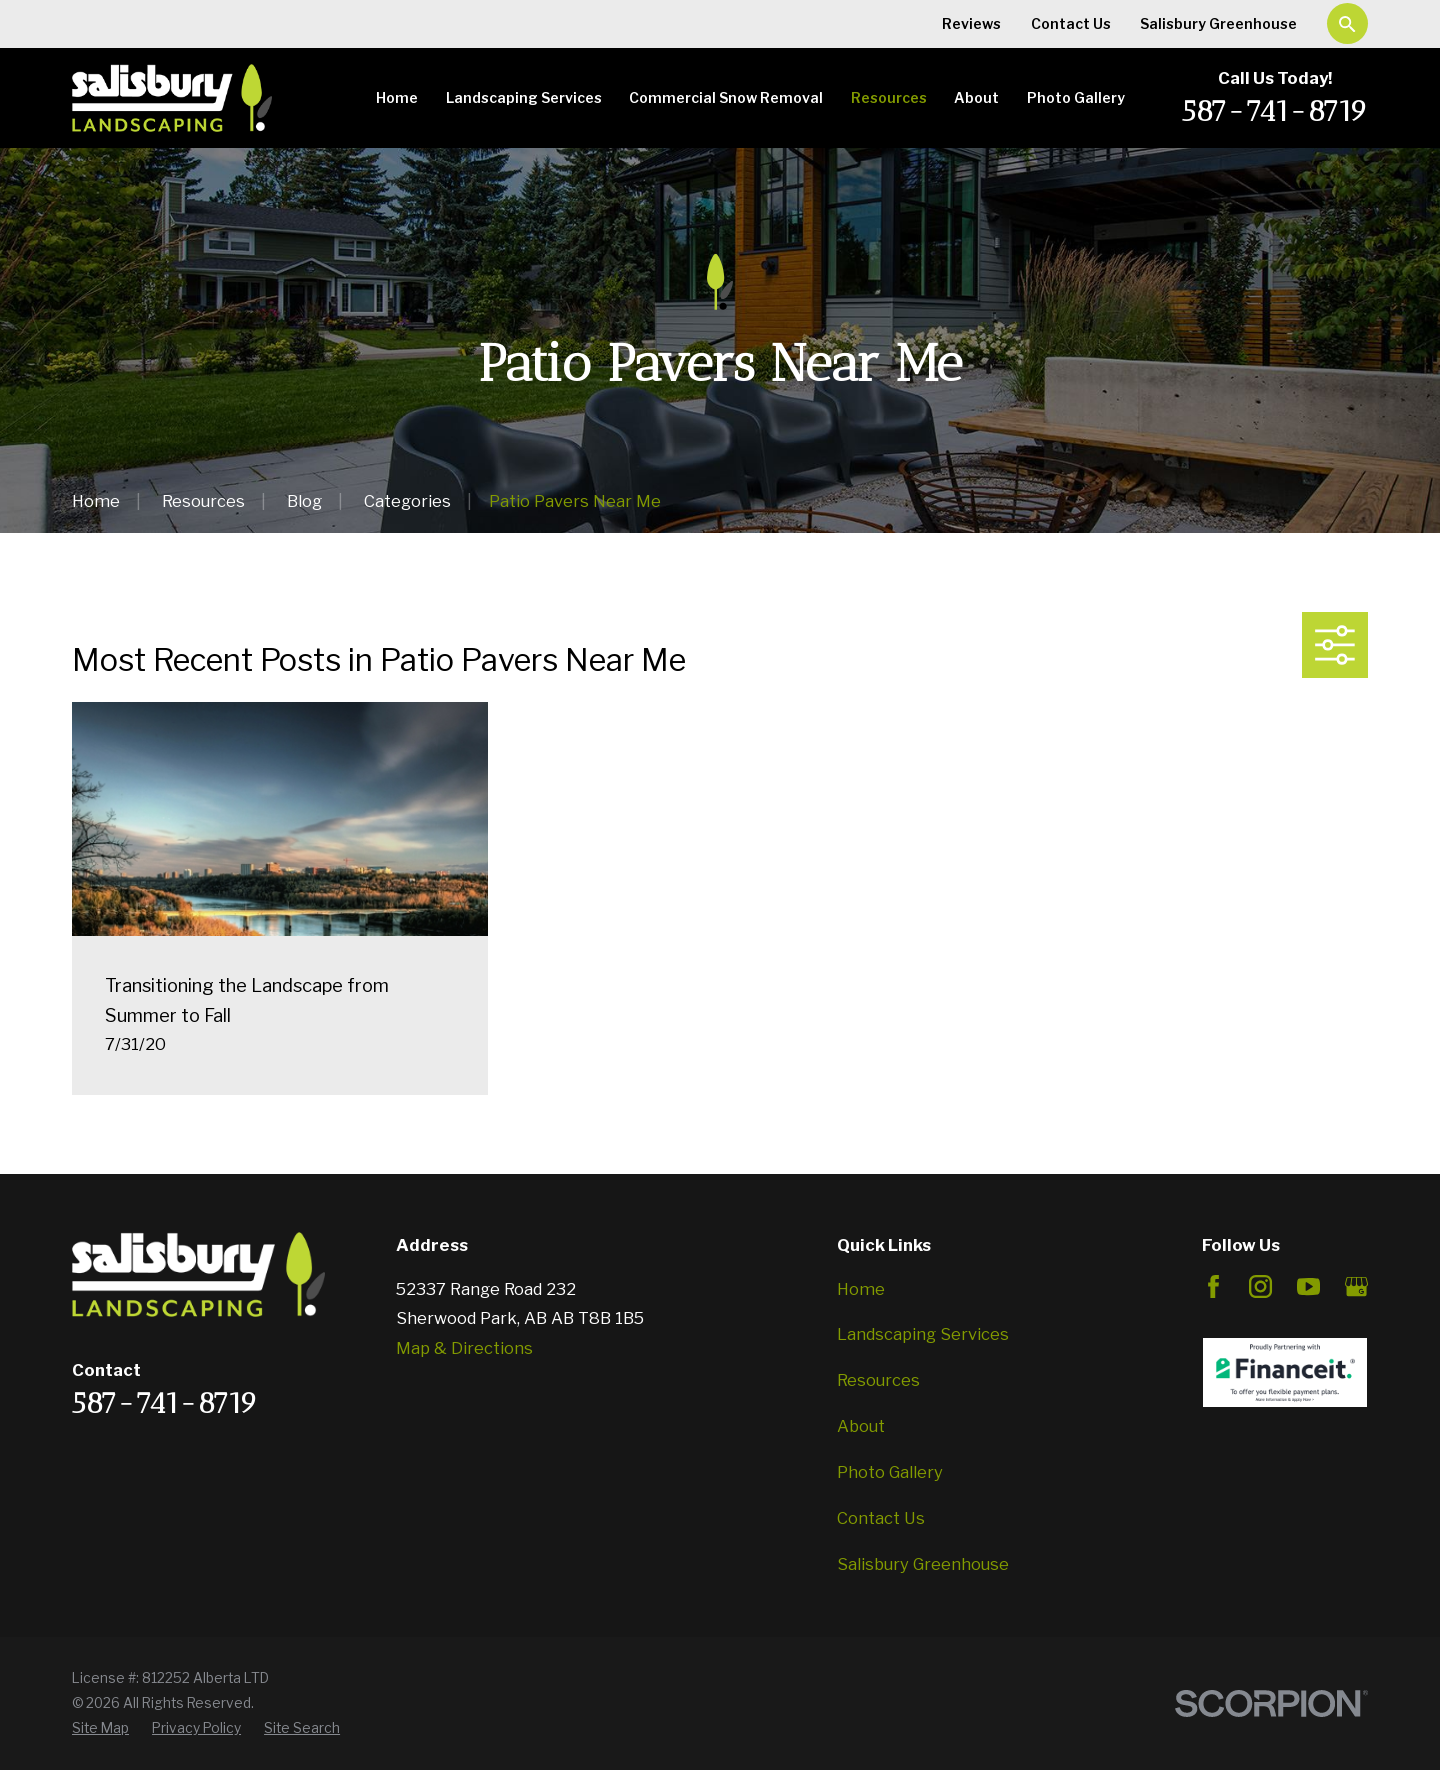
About (861, 1426)
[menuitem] (100, 1728)
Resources (878, 1380)
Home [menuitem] (397, 97)
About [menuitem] (976, 97)
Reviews (971, 23)
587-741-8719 (1275, 110)
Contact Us (1071, 23)
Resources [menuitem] (889, 97)
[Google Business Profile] (1356, 1286)
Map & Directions (464, 1348)
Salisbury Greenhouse (1218, 23)
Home (861, 1289)
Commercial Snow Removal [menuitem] (726, 97)
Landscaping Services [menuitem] (524, 97)
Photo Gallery (890, 1472)
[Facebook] (1213, 1286)
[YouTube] (1308, 1286)
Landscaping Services (923, 1334)
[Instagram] (1260, 1286)
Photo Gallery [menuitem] (1076, 97)
